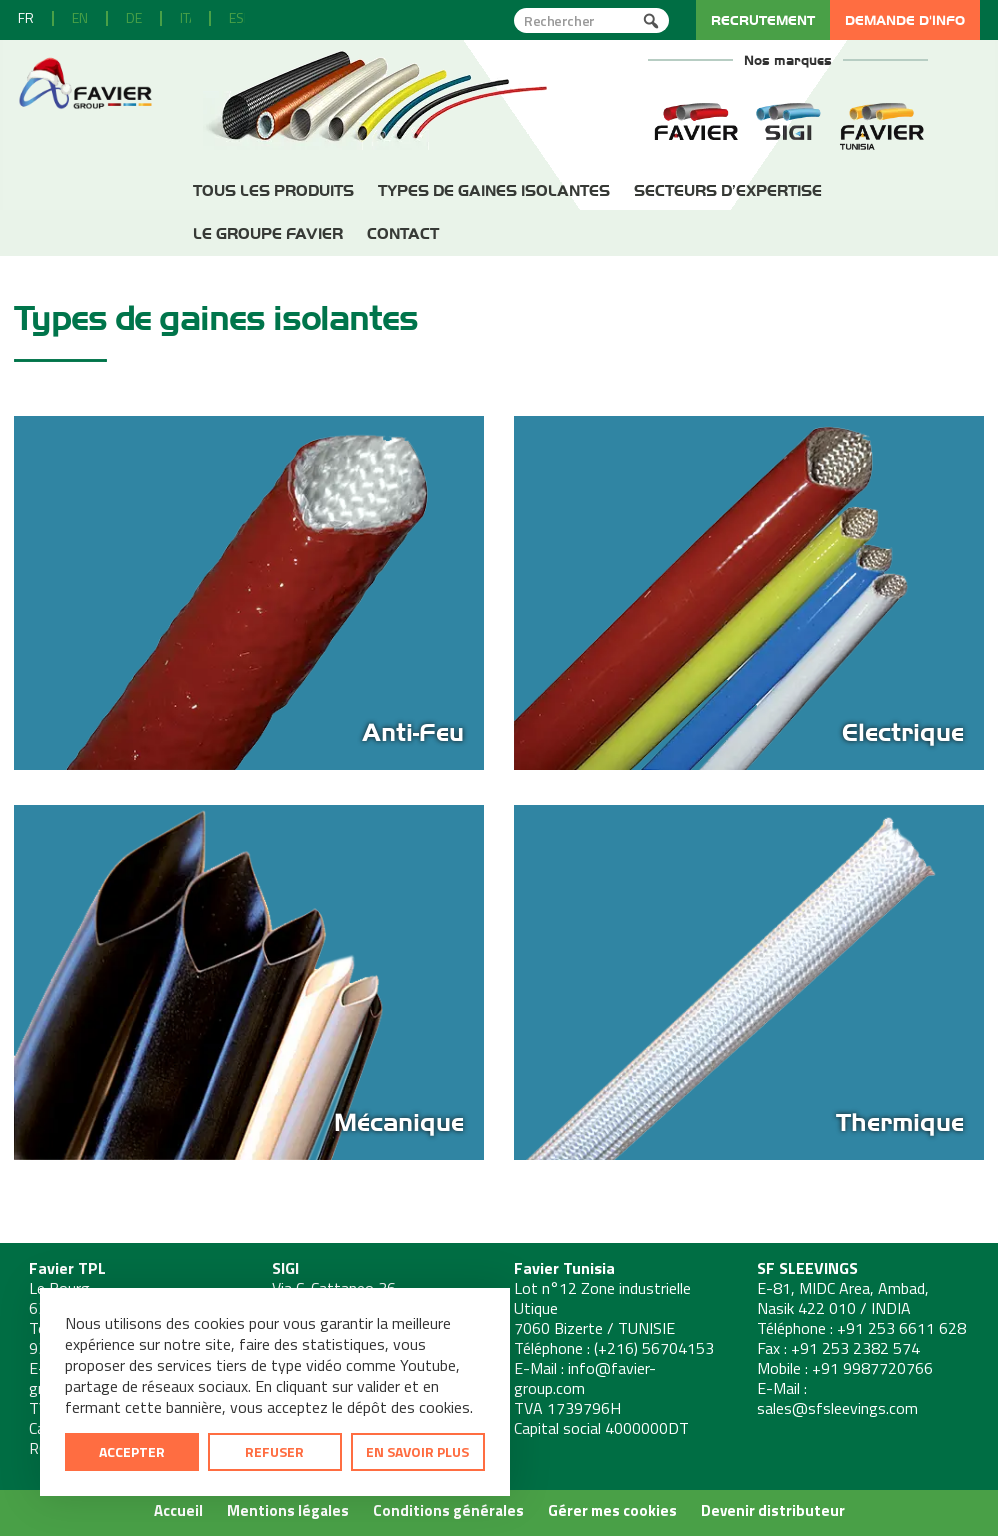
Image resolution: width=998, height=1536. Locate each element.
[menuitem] (26, 18)
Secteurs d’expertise (728, 190)
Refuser (274, 1451)
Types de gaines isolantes (494, 190)
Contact (403, 233)
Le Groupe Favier (268, 233)
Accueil (178, 1510)
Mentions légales (288, 1510)
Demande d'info (905, 20)
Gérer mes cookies (612, 1510)
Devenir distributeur (773, 1510)
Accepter (132, 1451)
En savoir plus (417, 1451)
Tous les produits (273, 190)
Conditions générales (448, 1510)
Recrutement (763, 20)
